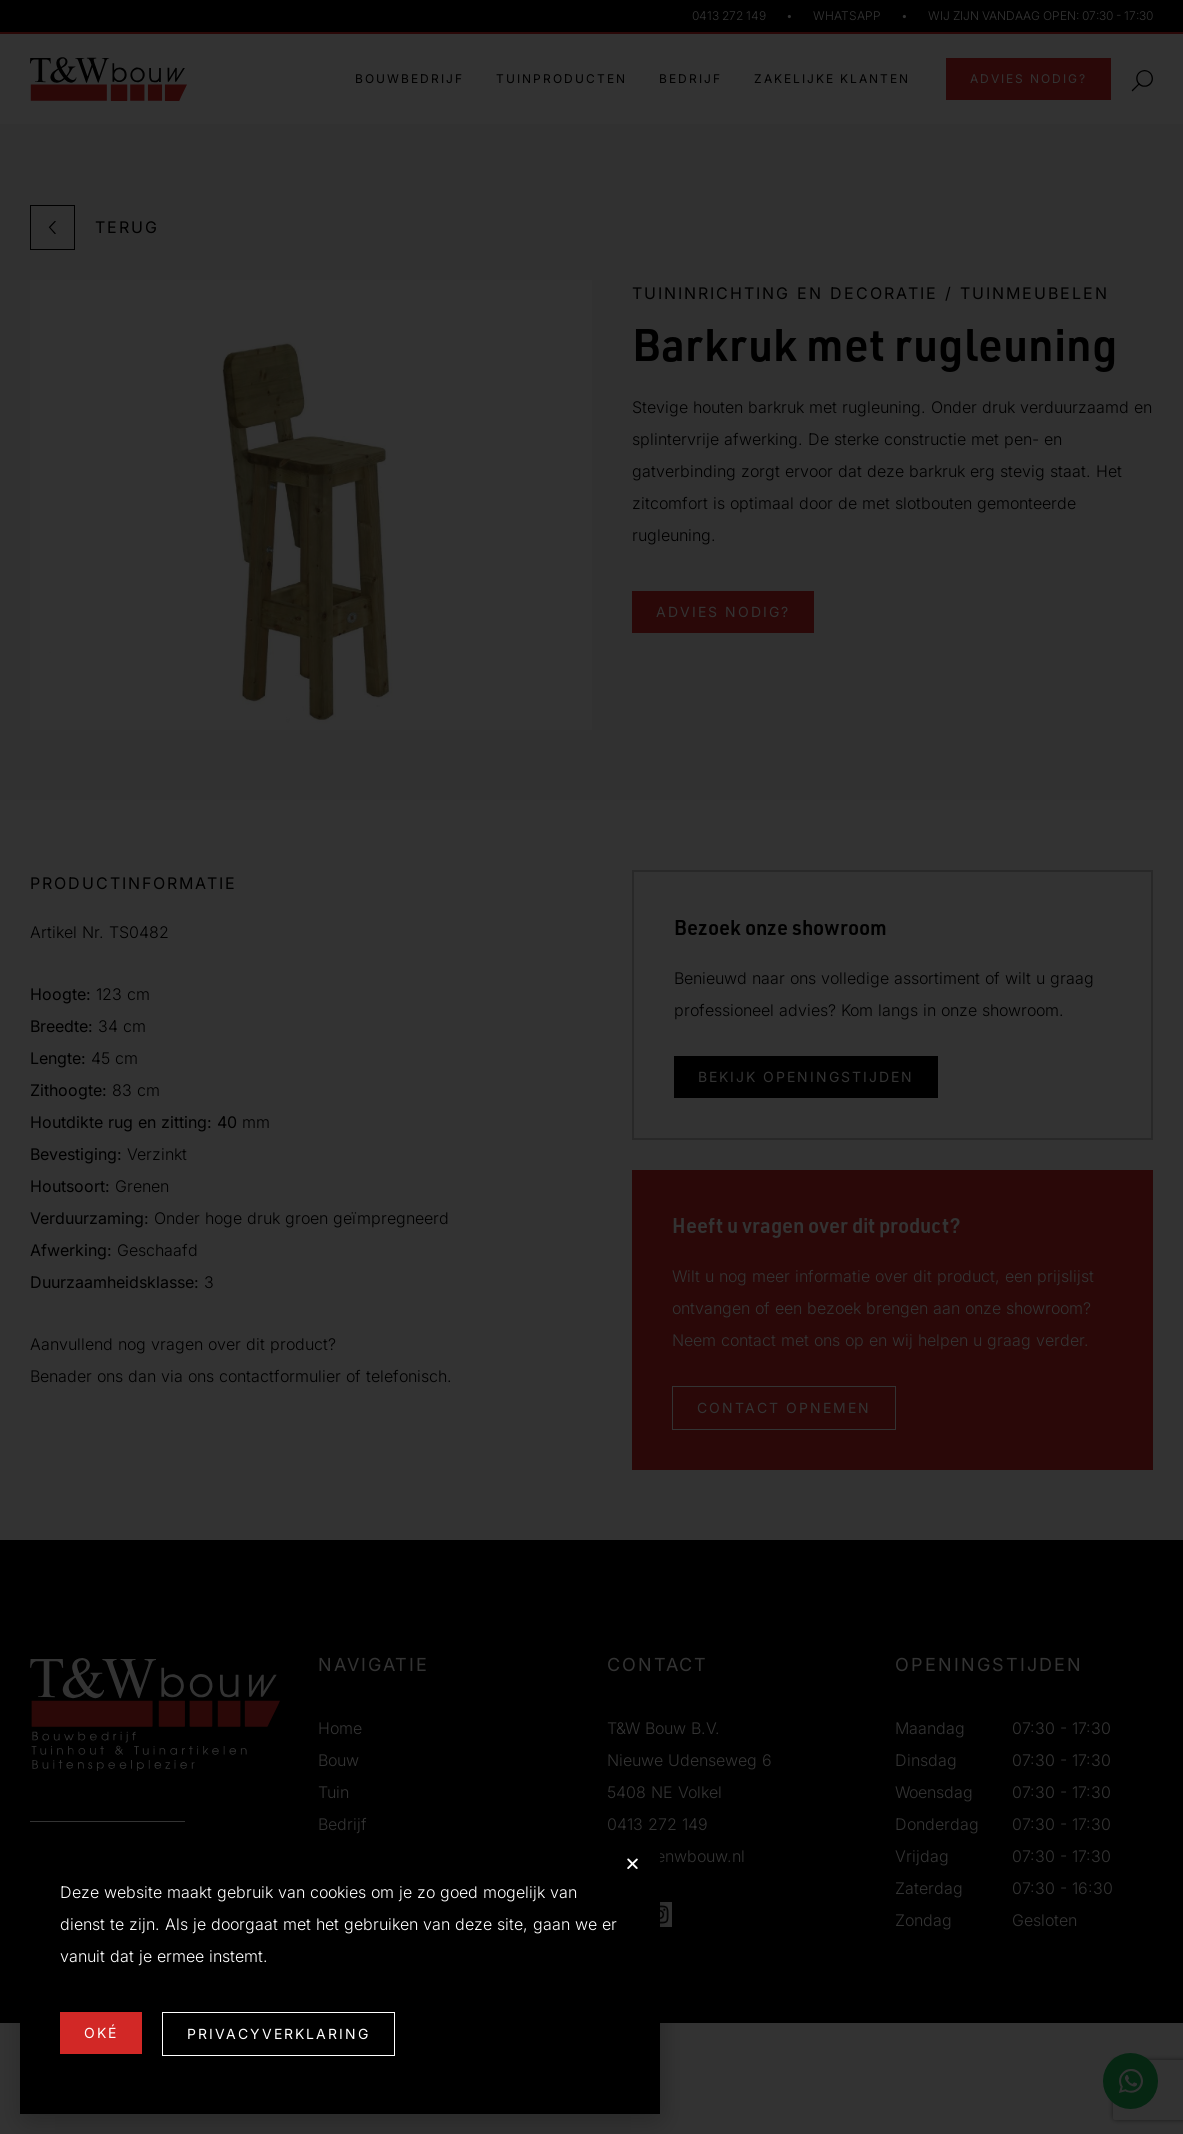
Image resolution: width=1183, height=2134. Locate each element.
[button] (632, 1863)
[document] (591, 1067)
